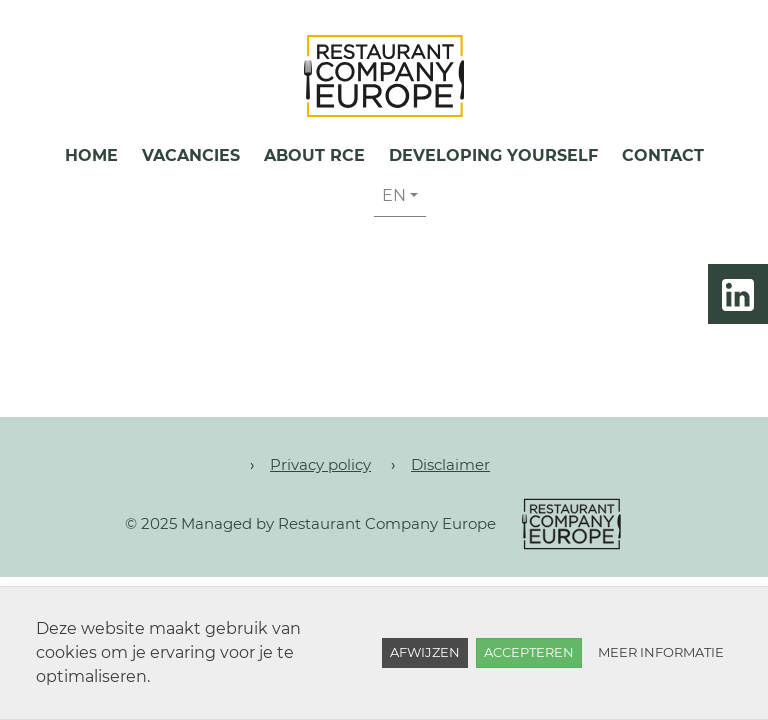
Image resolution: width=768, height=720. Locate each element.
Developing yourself (493, 155)
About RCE (314, 155)
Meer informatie (661, 652)
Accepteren (529, 652)
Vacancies (191, 155)
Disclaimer (450, 464)
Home (91, 155)
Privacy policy (320, 464)
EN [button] (394, 195)
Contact (663, 155)
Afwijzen (425, 652)
